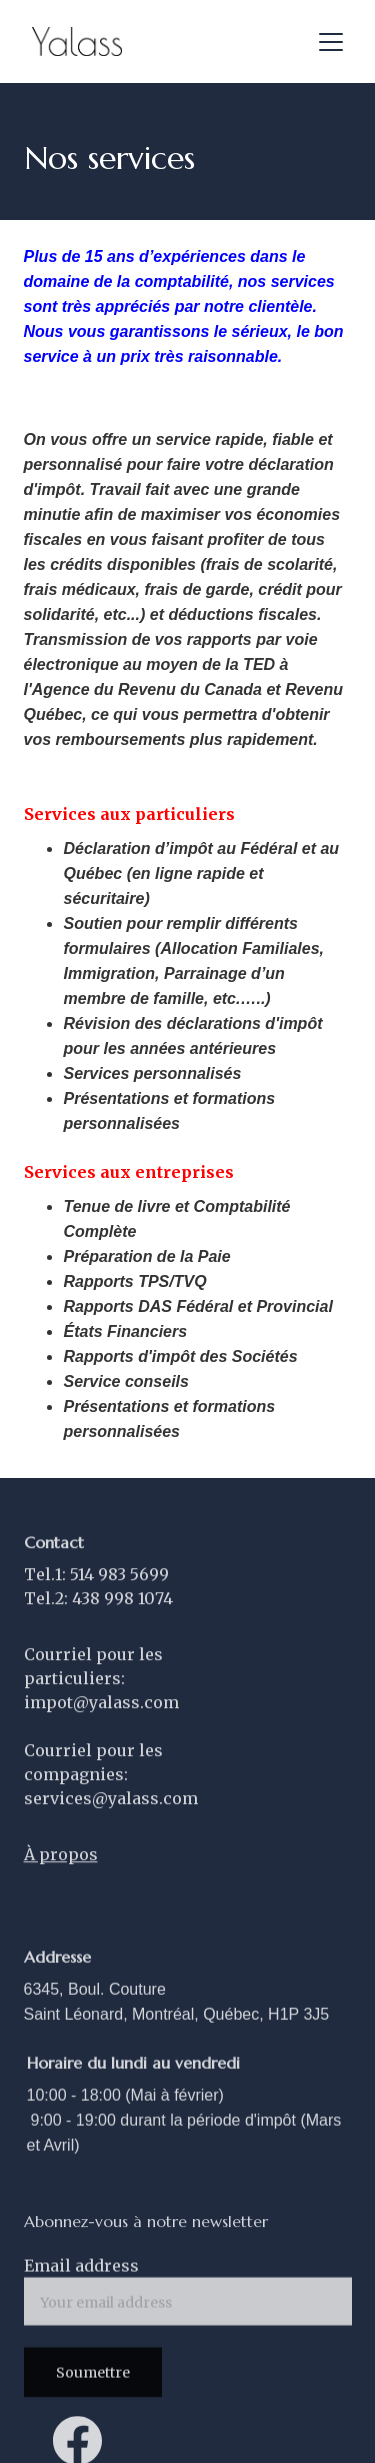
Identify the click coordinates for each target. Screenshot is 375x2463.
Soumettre (93, 2379)
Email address (81, 2272)
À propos (61, 1871)
